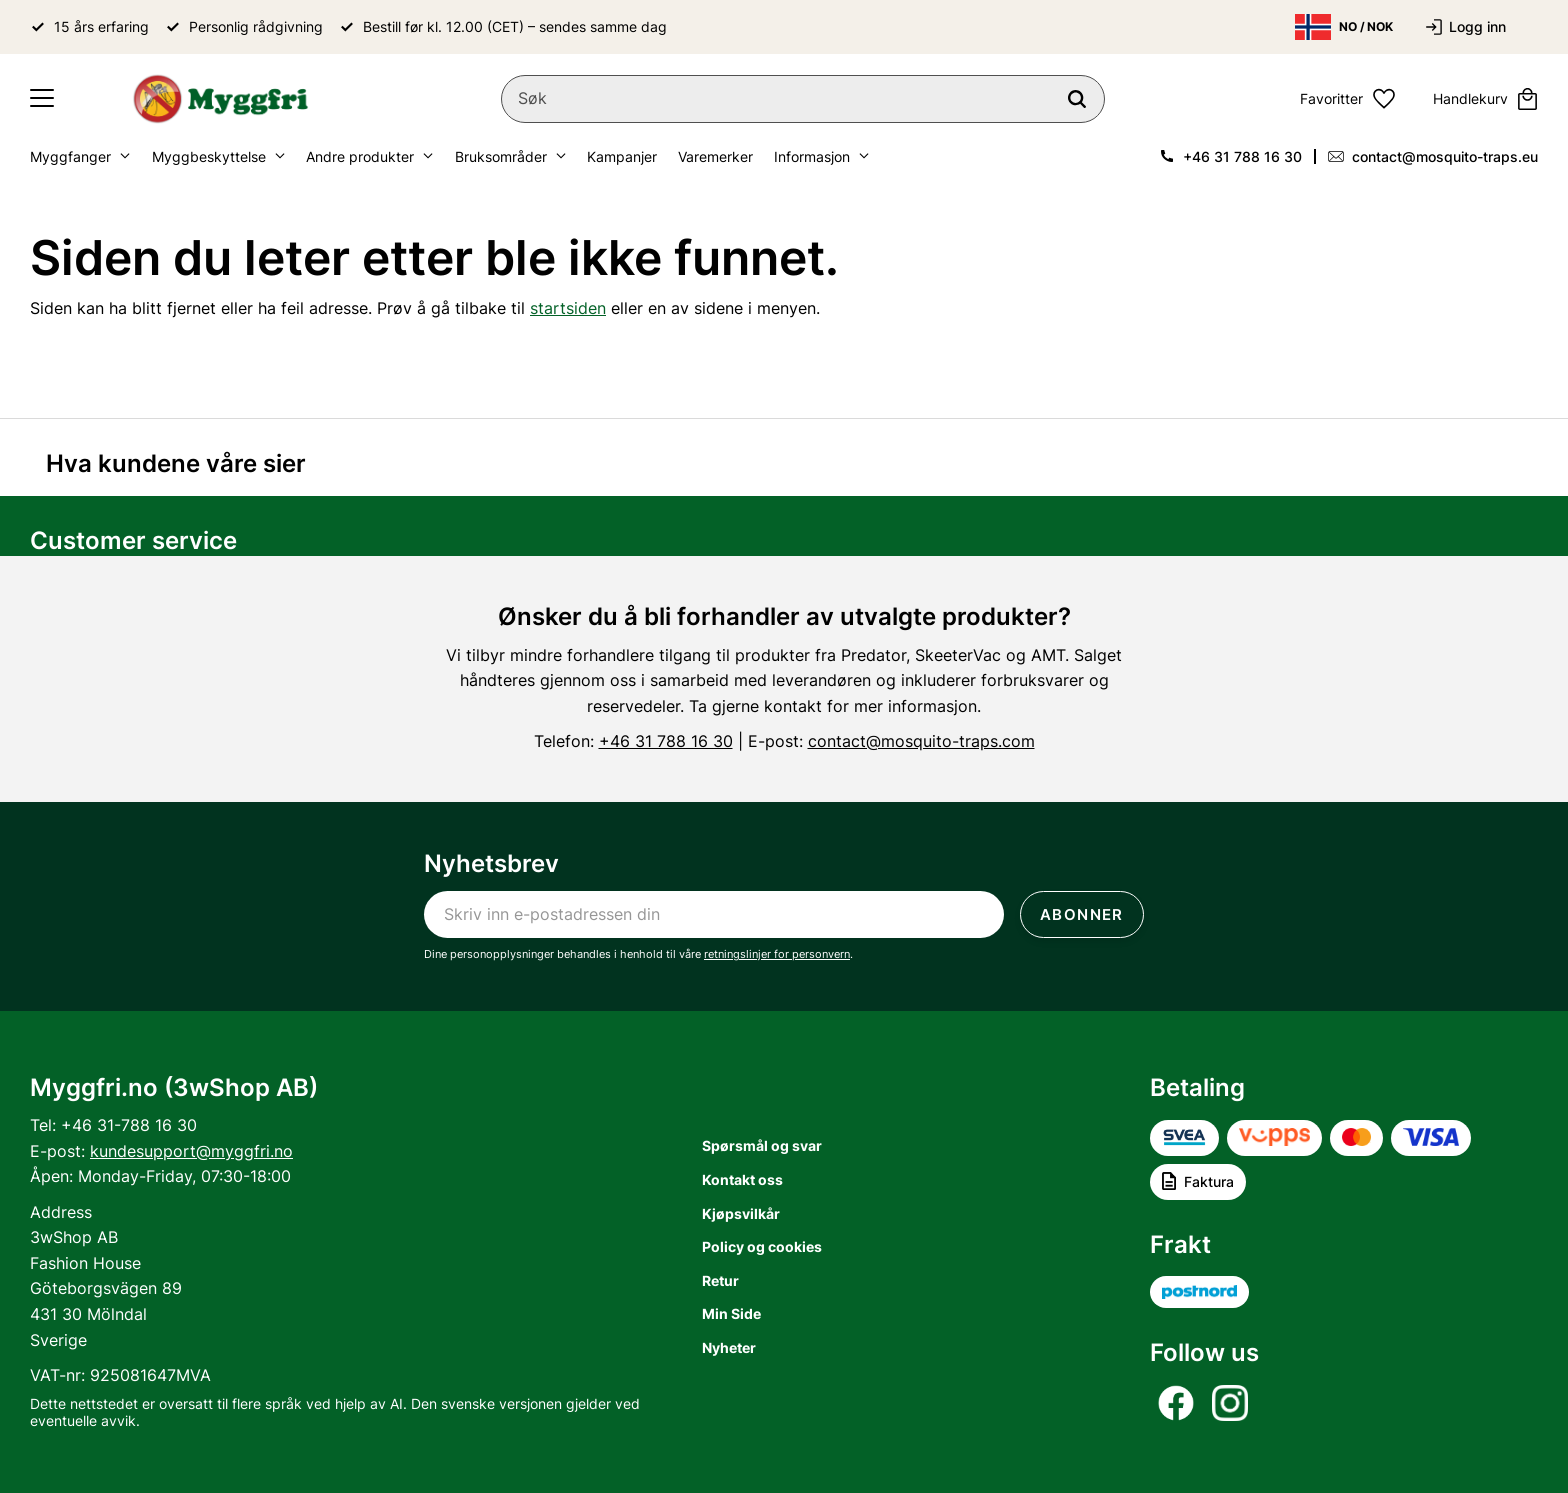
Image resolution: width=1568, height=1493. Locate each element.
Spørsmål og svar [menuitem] (762, 1145)
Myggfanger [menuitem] (70, 156)
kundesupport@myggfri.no (191, 1151)
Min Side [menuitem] (731, 1313)
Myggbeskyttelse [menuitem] (209, 156)
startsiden (568, 308)
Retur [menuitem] (720, 1280)
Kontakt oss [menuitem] (742, 1179)
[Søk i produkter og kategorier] (803, 99)
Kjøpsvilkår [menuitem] (741, 1213)
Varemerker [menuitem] (715, 156)
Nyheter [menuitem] (729, 1347)
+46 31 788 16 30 (1242, 156)
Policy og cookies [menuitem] (762, 1246)
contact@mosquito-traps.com (921, 741)
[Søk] (1077, 99)
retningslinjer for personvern (777, 954)
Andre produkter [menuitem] (360, 156)
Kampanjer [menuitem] (622, 156)
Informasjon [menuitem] (812, 156)
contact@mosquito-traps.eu (1445, 156)
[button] (42, 99)
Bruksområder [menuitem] (501, 156)
